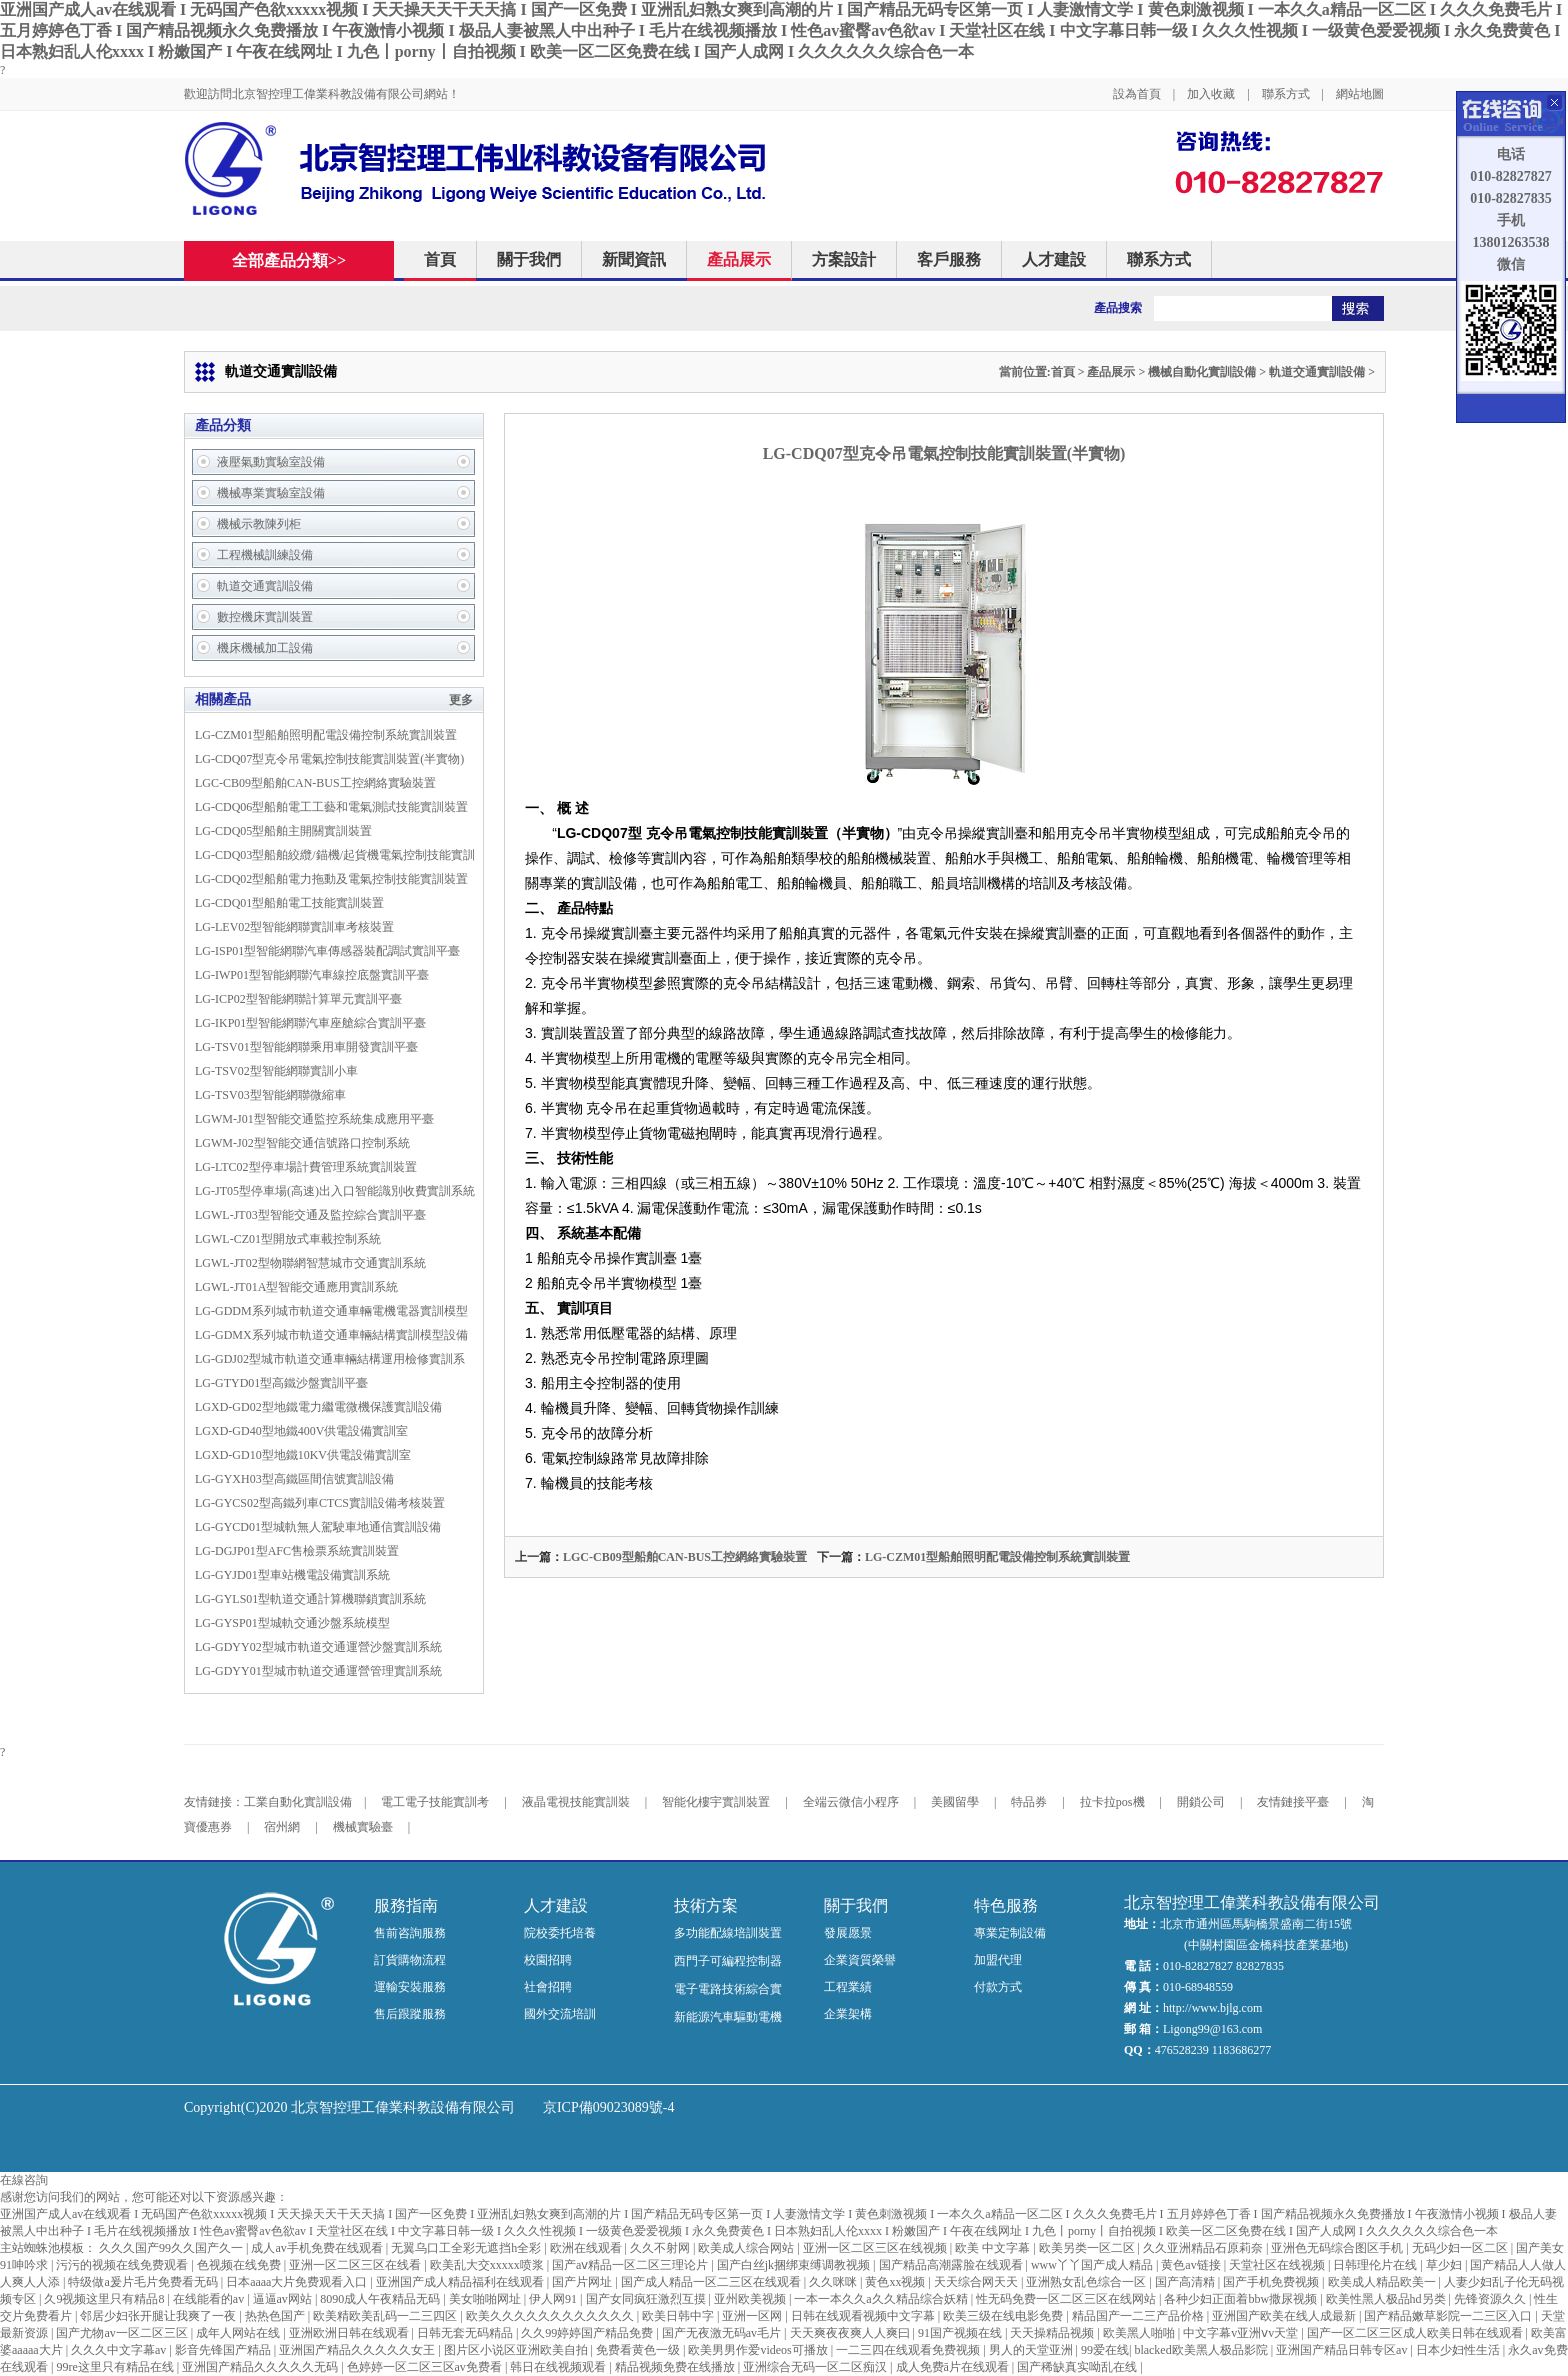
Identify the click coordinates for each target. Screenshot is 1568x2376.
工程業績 (848, 1987)
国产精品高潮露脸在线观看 (952, 2265)
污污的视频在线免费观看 (123, 2265)
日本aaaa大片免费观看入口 (298, 2282)
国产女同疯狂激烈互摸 (647, 2299)
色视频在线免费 (240, 2265)
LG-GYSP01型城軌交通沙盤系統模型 (292, 1623)
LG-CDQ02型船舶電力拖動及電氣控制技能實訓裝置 (331, 879)
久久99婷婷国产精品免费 (588, 2333)
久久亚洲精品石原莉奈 (1204, 2248)
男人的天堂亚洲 (1032, 2350)
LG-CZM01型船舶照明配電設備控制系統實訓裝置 (326, 735)
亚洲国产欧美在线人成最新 (1285, 2316)
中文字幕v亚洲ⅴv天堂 (1242, 2333)
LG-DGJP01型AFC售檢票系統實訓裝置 (297, 1551)
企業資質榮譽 (860, 1960)
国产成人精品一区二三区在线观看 (712, 2282)
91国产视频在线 (961, 2333)
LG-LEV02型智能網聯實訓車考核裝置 (294, 927)
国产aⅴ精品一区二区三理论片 (631, 2265)
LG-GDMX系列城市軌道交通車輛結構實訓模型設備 (331, 1335)
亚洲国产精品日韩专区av (1343, 2350)
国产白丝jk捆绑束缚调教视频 (795, 2265)
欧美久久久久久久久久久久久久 (551, 2316)
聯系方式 (1286, 94)
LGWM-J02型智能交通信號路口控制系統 (302, 1143)
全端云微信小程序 (851, 1802)
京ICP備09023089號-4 (608, 2107)
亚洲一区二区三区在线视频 (876, 2248)
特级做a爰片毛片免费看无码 (144, 2282)
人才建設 (1054, 259)
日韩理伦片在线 (1376, 2265)
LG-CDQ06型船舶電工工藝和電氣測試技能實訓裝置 (331, 807)
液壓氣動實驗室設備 (271, 462)
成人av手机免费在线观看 (318, 2248)
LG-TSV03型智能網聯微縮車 (270, 1095)
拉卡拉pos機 (1112, 1802)
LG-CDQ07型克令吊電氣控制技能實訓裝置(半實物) (329, 759)
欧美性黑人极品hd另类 (1387, 2299)
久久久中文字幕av (120, 2350)
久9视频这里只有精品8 (105, 2299)
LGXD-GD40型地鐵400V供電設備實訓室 (301, 1431)
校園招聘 (548, 1960)
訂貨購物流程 (410, 1960)
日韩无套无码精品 (466, 2333)
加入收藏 (1211, 94)
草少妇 (1445, 2265)
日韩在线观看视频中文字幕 (864, 2316)
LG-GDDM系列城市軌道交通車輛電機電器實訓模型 (331, 1311)
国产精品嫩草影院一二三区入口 (1449, 2316)
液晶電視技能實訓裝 (576, 1802)
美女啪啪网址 (486, 2299)
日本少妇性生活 (1459, 2350)
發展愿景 (848, 1933)
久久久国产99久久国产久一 (172, 2248)
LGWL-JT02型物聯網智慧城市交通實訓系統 (310, 1263)
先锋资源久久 (1491, 2299)
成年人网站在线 (239, 2333)
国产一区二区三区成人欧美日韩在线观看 (1416, 2333)
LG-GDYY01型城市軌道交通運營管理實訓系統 (318, 1671)
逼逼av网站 (284, 2299)
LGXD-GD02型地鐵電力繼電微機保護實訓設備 (318, 1407)
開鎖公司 (1201, 1802)
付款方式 (998, 1987)
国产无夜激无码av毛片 (723, 2333)
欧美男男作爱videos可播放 (759, 2350)
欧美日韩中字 (679, 2316)
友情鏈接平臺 (1293, 1802)
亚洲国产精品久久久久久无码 (261, 2367)
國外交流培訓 (560, 2014)
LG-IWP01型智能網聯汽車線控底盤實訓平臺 (312, 975)
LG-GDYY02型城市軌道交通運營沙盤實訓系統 (318, 1647)
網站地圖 (1360, 94)
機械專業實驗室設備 (271, 493)
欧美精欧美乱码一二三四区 (386, 2316)
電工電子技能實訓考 (435, 1802)
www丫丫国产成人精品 (1093, 2265)
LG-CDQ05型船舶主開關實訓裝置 (283, 831)
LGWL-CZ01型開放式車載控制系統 (288, 1239)
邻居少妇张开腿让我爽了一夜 (159, 2316)
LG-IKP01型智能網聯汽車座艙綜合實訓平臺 (310, 1023)
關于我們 (529, 259)
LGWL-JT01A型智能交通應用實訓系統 (296, 1287)
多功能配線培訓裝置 (728, 1933)
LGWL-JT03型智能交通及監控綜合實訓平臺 (310, 1215)
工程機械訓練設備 (265, 555)
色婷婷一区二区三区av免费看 (426, 2367)
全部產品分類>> (300, 260)
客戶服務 (949, 259)
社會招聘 (548, 1987)
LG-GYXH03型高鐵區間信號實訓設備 (294, 1479)
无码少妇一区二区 (1461, 2248)
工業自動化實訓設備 (298, 1802)
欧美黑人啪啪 (1140, 2333)
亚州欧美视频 (751, 2299)
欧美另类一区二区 (1088, 2248)
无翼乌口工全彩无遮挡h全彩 (467, 2248)
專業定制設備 (1010, 1933)
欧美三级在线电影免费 (1004, 2316)
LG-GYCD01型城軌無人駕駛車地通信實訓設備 (318, 1527)
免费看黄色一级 (639, 2350)
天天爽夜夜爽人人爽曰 (851, 2333)
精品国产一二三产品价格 (1139, 2316)
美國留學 (955, 1802)
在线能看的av (210, 2299)
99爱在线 (1105, 2350)
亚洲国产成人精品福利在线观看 (461, 2282)
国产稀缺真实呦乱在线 (1078, 2367)
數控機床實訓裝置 (265, 617)
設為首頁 (1137, 94)
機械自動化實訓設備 (1202, 372)
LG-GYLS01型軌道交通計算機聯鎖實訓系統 (310, 1599)
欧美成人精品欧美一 (1383, 2282)
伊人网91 (554, 2299)
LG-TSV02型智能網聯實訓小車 (276, 1071)
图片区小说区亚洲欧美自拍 (517, 2350)
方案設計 (844, 259)
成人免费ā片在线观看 (954, 2367)
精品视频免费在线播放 (676, 2367)
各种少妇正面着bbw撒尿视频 (1242, 2299)
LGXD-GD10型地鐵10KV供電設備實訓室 (303, 1455)
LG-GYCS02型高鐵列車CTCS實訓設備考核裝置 (320, 1503)
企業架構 (848, 2014)
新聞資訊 (634, 259)
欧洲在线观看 (587, 2248)
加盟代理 (998, 1960)
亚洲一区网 (753, 2316)
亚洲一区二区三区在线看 (356, 2265)
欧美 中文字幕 (994, 2248)
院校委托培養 (560, 1933)
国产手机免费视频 (1272, 2282)
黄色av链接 (1192, 2265)
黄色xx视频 (896, 2282)
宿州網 (282, 1827)
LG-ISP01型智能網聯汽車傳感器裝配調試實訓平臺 (327, 951)
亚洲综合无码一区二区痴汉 (816, 2367)
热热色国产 (276, 2316)
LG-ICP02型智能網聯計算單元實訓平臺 (298, 999)
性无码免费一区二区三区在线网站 (1067, 2299)
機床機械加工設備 (265, 648)
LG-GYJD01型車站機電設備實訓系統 (292, 1575)
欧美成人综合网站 (747, 2248)
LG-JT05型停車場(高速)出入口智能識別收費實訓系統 (335, 1191)
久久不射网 (661, 2248)
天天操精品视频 (1053, 2333)
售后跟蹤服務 (410, 2014)
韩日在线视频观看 (559, 2367)
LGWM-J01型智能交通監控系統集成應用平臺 (314, 1119)
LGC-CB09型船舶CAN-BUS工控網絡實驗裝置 (315, 783)
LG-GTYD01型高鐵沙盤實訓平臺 (281, 1383)
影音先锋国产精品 (224, 2350)
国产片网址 (583, 2282)
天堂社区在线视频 (1278, 2265)
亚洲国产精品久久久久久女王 (358, 2350)
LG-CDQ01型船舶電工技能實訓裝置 (289, 903)
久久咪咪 (834, 2282)
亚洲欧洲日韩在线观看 (350, 2333)
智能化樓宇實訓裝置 (716, 1802)
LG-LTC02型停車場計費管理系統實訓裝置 (306, 1167)
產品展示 (739, 259)
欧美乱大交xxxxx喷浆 (488, 2265)
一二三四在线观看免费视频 (909, 2350)
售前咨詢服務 (410, 1933)
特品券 (1029, 1802)
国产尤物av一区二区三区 (123, 2333)
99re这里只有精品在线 (116, 2367)
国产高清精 (1186, 2282)
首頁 (440, 259)
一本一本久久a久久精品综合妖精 (882, 2299)
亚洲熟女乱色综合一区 (1087, 2282)
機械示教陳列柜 (259, 524)
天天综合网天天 (977, 2282)
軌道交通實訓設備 (1317, 372)
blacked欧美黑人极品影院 (1202, 2350)
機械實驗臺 (363, 1827)
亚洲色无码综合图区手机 (1338, 2248)
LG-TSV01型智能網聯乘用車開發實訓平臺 (306, 1047)
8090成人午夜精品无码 (381, 2299)
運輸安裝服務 (410, 1987)
